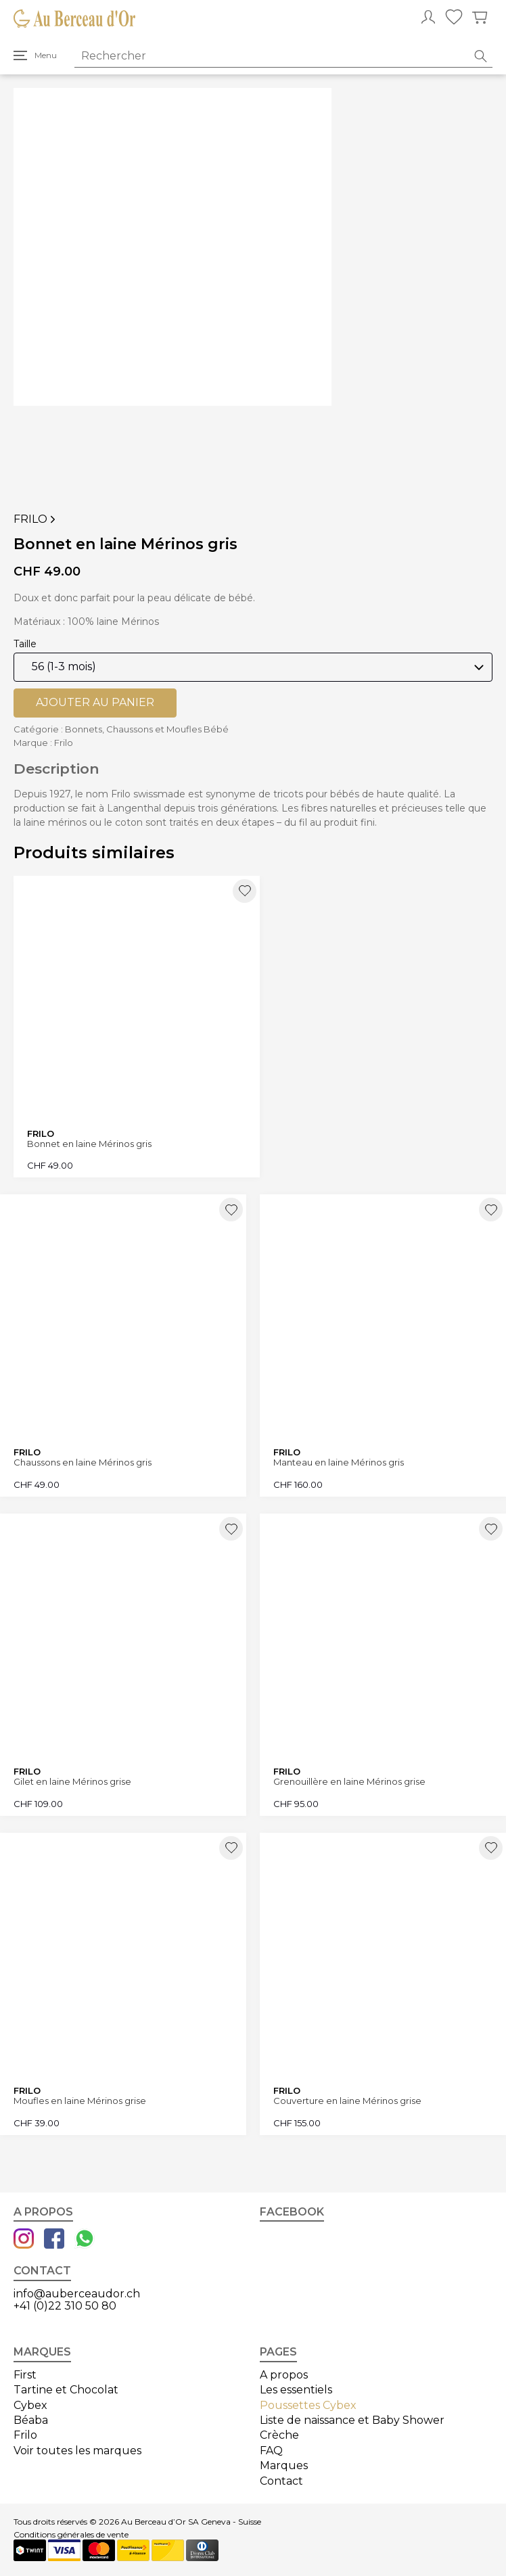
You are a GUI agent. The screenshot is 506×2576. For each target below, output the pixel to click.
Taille (25, 643)
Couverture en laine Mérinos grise (347, 2101)
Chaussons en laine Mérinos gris (83, 1462)
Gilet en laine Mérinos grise (72, 1782)
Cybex (30, 2405)
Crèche (279, 2435)
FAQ (271, 2450)
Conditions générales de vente (71, 2534)
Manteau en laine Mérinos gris (338, 1462)
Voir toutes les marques (77, 2450)
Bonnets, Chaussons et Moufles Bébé (147, 729)
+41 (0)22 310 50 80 (65, 2305)
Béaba (31, 2420)
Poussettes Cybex (308, 2405)
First (25, 2374)
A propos (284, 2374)
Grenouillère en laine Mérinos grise (349, 1782)
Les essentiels (296, 2389)
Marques (284, 2465)
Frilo (36, 519)
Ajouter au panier (95, 702)
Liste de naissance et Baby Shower (352, 2420)
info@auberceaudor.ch (77, 2293)
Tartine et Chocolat (66, 2389)
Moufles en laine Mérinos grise (80, 2101)
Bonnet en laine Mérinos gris (89, 1144)
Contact (281, 2481)
